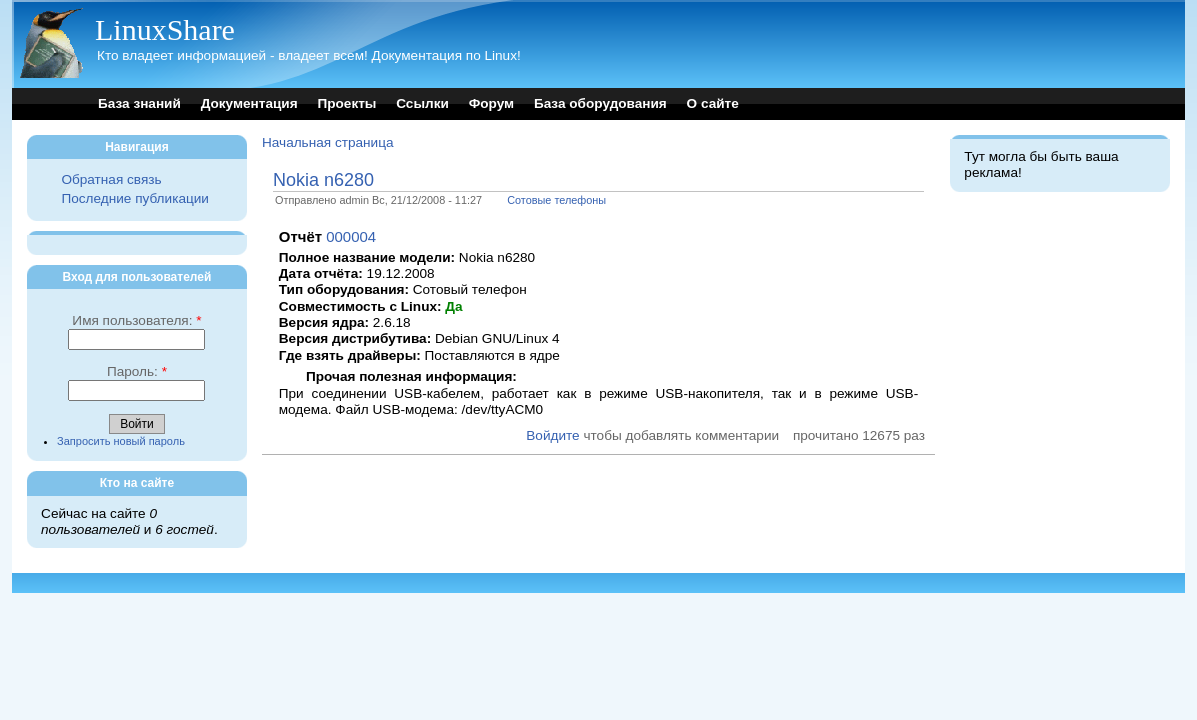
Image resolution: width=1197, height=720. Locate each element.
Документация (249, 103)
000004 (351, 236)
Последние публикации (134, 198)
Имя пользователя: (136, 320)
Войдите (552, 435)
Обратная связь (111, 179)
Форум (491, 103)
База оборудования (600, 103)
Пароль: (137, 371)
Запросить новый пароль (121, 441)
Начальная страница (328, 142)
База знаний (139, 103)
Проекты (346, 103)
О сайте (713, 103)
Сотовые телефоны (556, 200)
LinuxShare (165, 29)
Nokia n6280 (323, 180)
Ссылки (422, 103)
